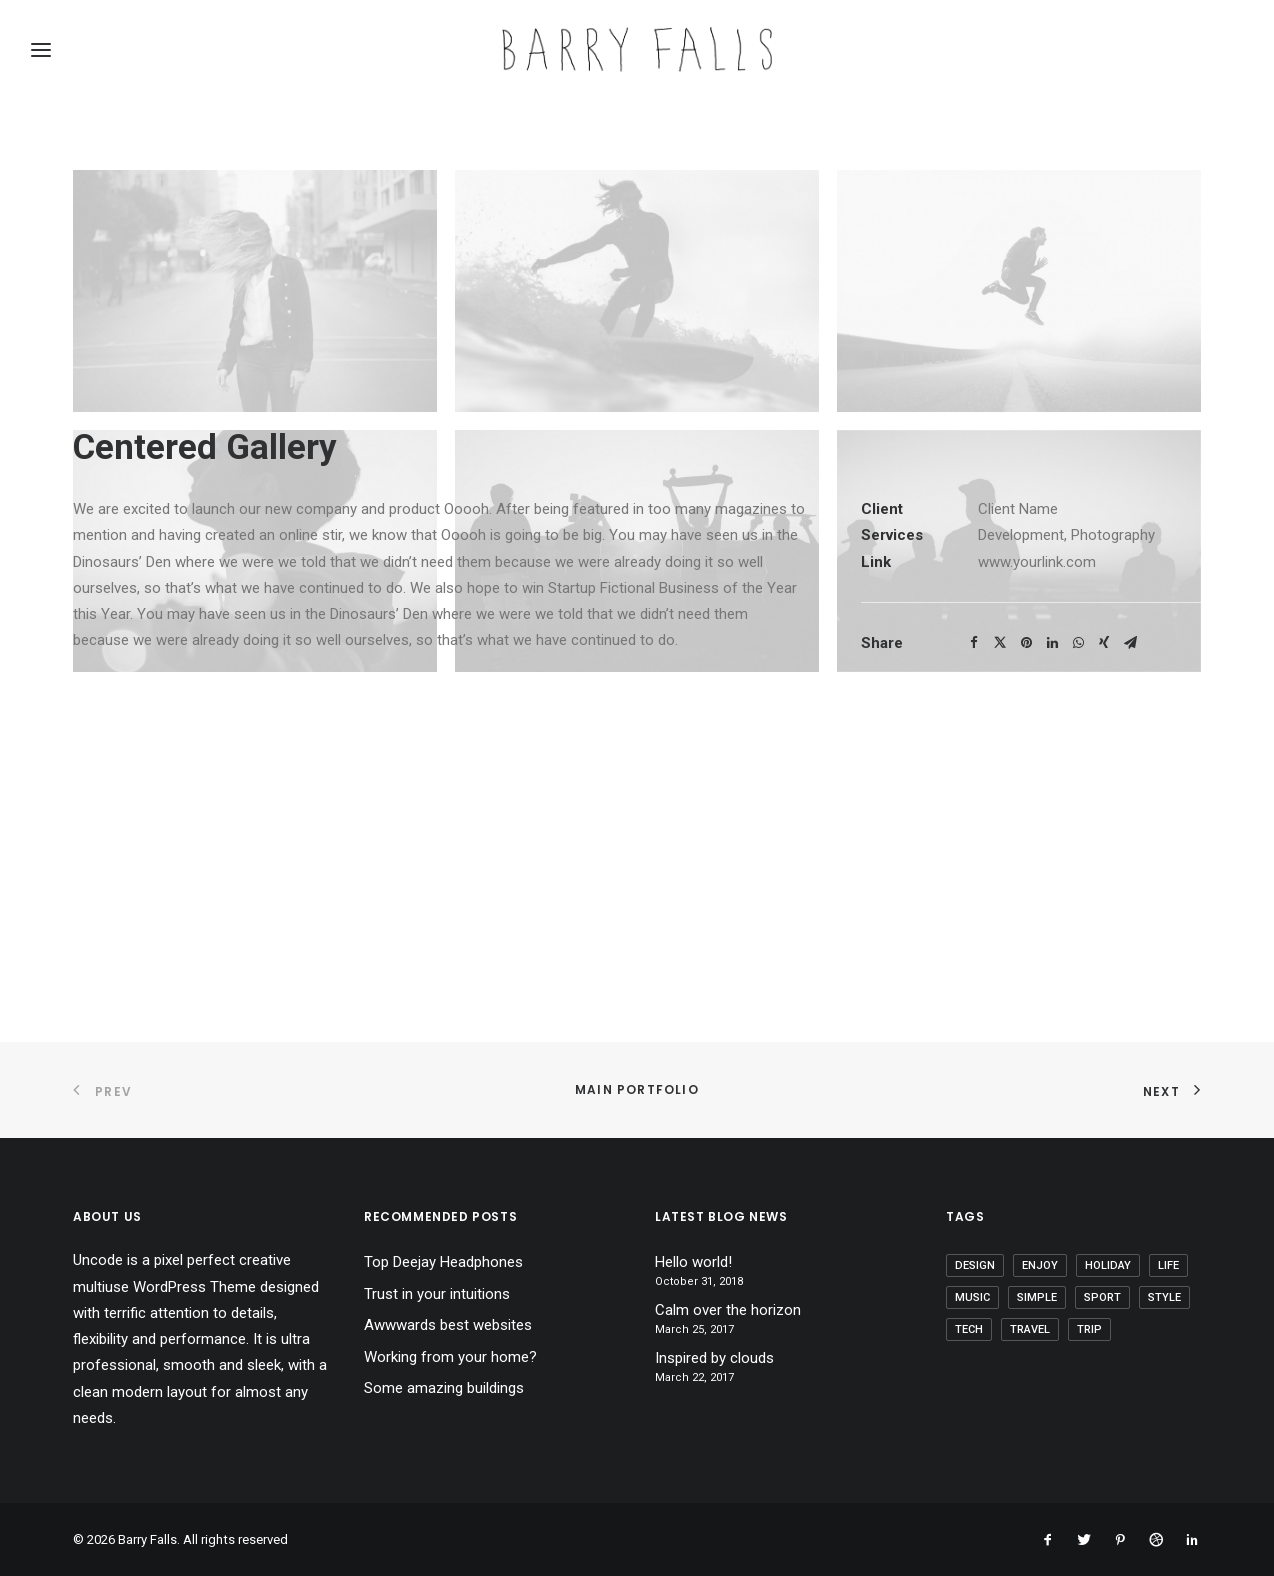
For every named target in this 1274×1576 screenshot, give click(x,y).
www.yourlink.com (1037, 878)
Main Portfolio (637, 1089)
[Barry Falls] (637, 49)
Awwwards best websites (448, 1325)
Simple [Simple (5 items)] (1037, 1297)
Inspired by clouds (714, 1358)
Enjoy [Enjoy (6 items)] (1040, 1265)
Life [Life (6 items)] (1168, 1265)
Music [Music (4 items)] (972, 1297)
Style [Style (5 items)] (1164, 1297)
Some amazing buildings (444, 1388)
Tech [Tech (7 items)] (969, 1329)
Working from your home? (450, 1357)
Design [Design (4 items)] (975, 1265)
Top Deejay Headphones (443, 1262)
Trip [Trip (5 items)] (1089, 1329)
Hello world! (693, 1262)
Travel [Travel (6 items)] (1030, 1329)
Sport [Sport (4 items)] (1102, 1297)
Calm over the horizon (728, 1310)
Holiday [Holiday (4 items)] (1108, 1265)
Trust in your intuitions (437, 1294)
